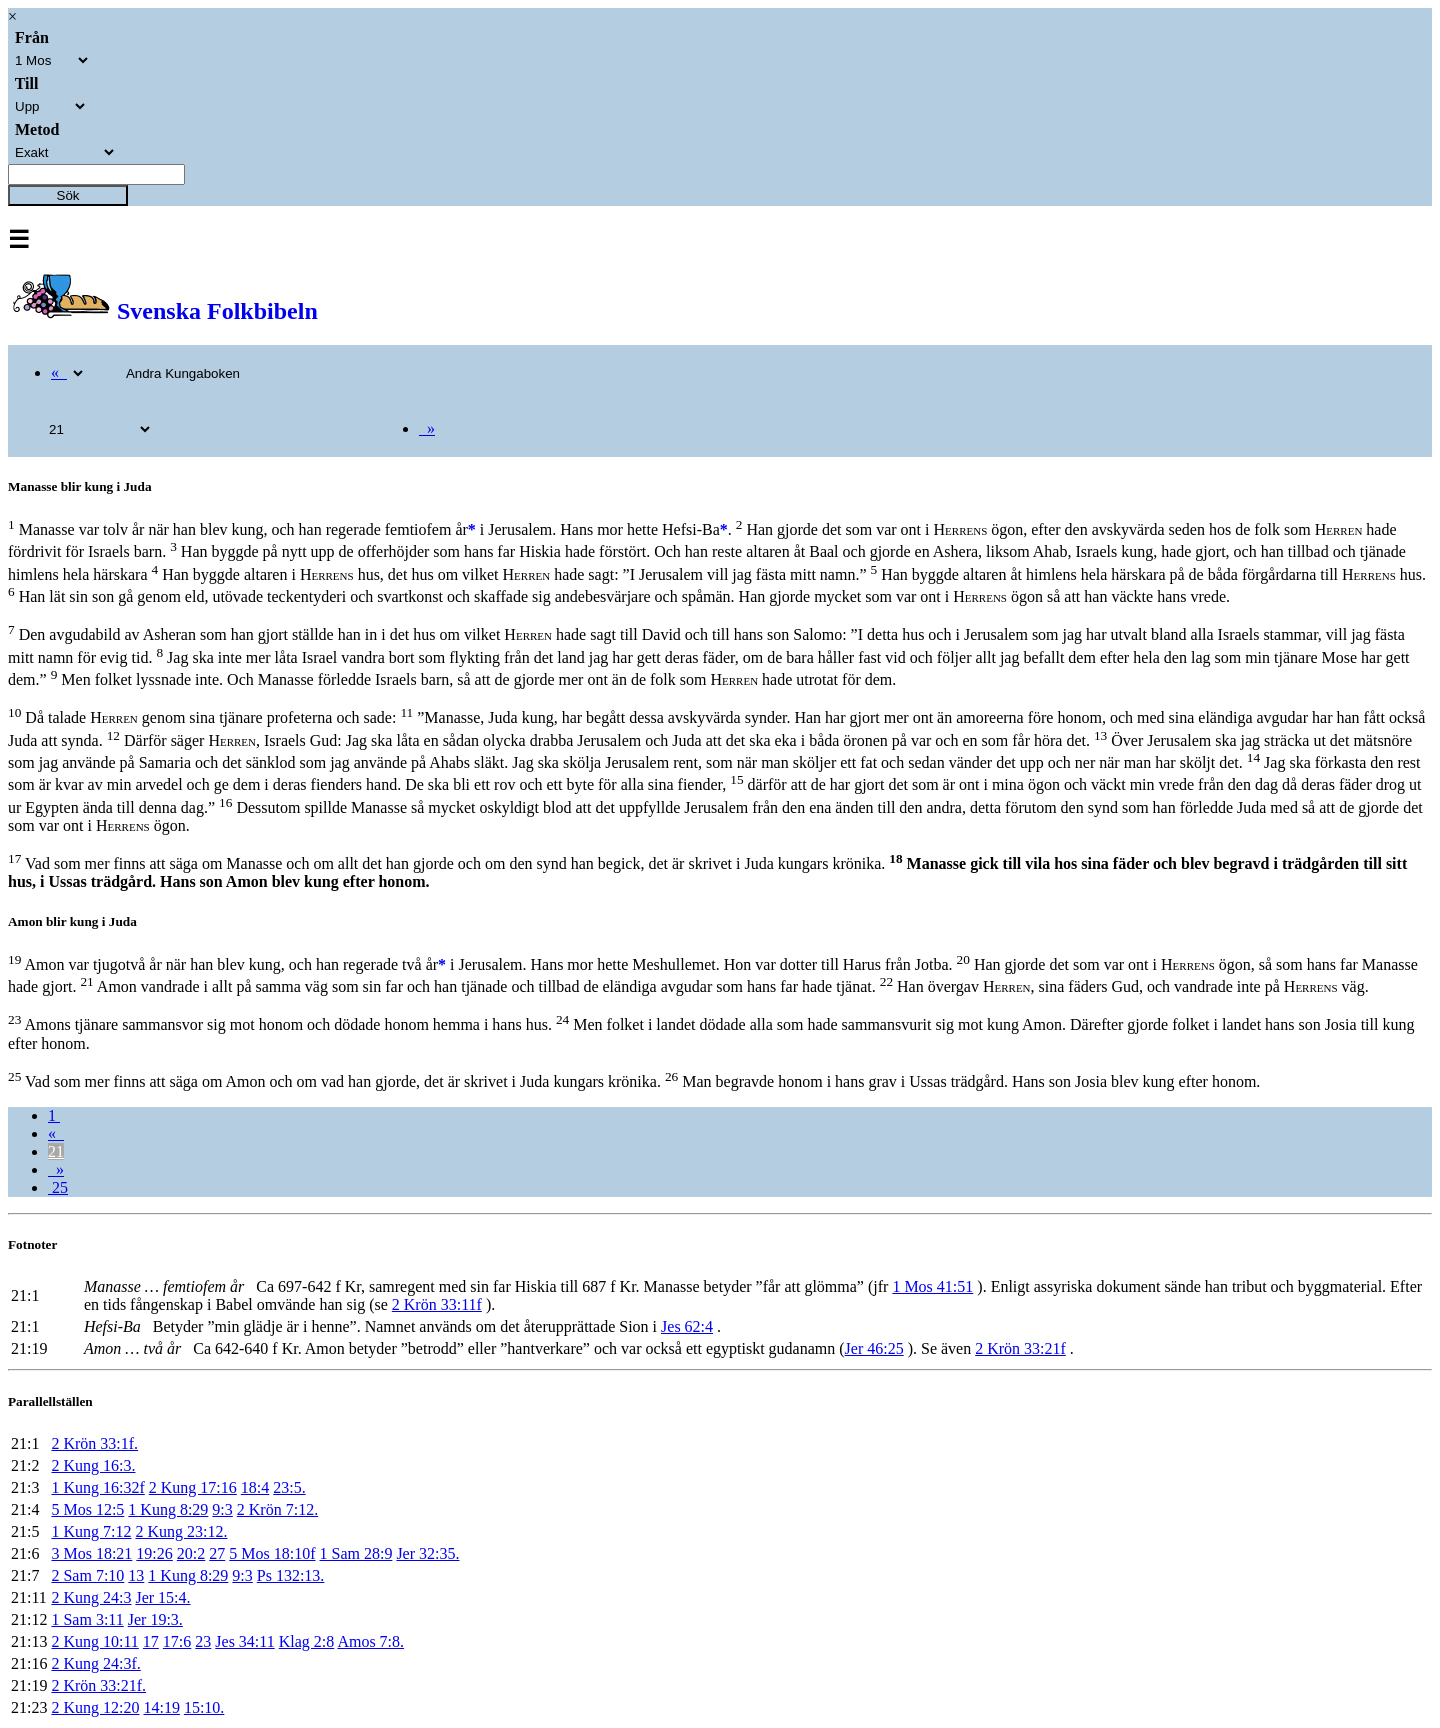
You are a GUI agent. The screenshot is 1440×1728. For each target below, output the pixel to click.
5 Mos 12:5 (87, 1509)
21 (56, 1151)
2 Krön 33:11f (437, 1304)
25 (58, 1187)
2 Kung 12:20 (95, 1707)
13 (136, 1575)
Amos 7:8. (370, 1641)
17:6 (177, 1641)
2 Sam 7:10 (87, 1575)
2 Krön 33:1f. (94, 1443)
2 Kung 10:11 (94, 1641)
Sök (68, 195)
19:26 (154, 1553)
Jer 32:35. (427, 1553)
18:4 (255, 1487)
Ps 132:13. (291, 1575)
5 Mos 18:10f (272, 1553)
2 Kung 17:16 (193, 1487)
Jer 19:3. (155, 1619)
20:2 (191, 1553)
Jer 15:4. (162, 1597)
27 (217, 1553)
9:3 (222, 1509)
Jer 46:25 (874, 1348)
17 (151, 1641)
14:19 (161, 1707)
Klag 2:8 (307, 1641)
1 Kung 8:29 (168, 1509)
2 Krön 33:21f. (98, 1685)
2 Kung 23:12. (181, 1531)
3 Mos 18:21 (91, 1553)
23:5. (289, 1487)
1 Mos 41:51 (932, 1286)
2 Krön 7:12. (277, 1509)
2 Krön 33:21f (1020, 1348)
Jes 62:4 (687, 1326)
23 (203, 1641)
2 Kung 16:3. (93, 1465)
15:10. (204, 1707)
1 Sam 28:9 (356, 1553)
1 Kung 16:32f (97, 1487)
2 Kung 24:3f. (95, 1663)
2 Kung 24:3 (91, 1597)
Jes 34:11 (244, 1641)
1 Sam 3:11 (87, 1619)
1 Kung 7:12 (91, 1531)
